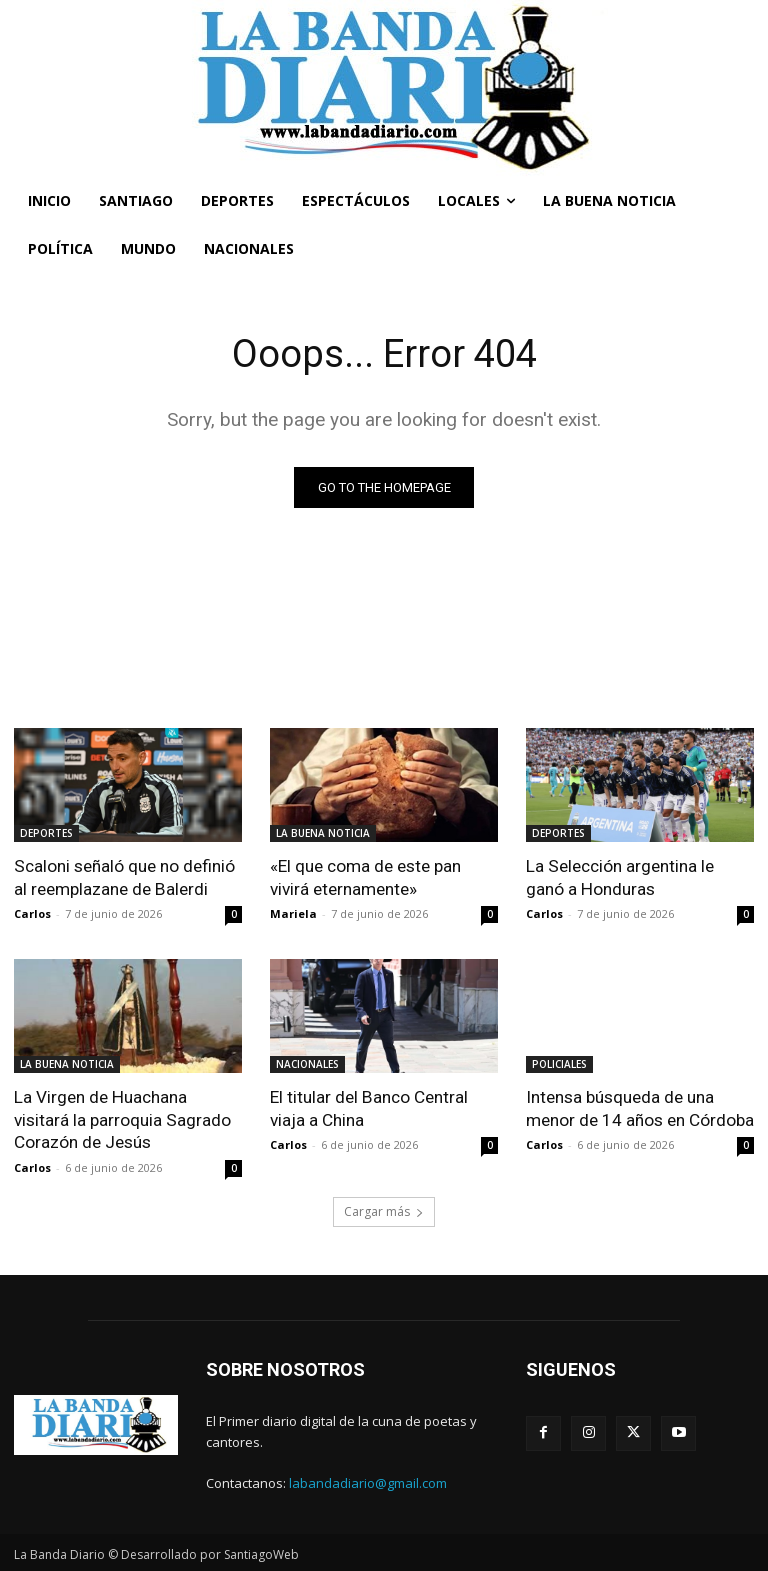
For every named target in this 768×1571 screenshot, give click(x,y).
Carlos (32, 913)
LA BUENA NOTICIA (323, 833)
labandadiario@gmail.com (368, 1481)
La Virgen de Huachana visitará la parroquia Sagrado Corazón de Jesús (122, 1119)
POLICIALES (559, 1064)
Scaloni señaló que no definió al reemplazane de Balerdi (124, 877)
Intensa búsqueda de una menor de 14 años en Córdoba (640, 1108)
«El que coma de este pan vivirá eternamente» (365, 877)
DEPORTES (46, 833)
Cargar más (384, 1209)
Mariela (293, 913)
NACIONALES (307, 1064)
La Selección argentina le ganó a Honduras (619, 877)
